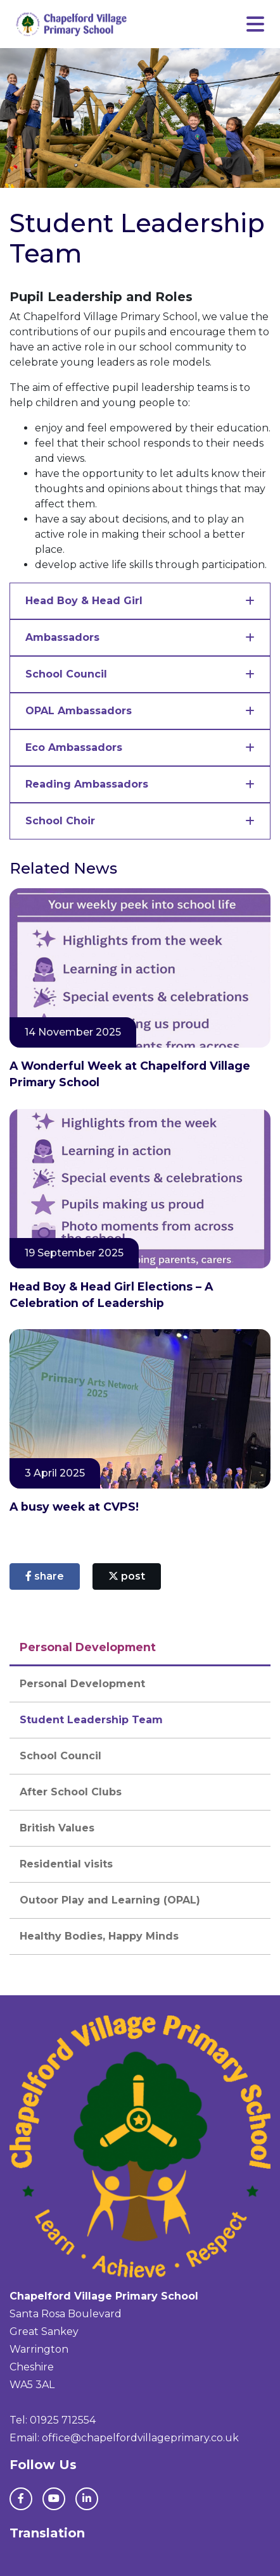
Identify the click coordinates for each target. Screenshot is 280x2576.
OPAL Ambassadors (78, 711)
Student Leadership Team (91, 1720)
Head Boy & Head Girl (84, 601)
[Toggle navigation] (255, 24)
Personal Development (82, 1684)
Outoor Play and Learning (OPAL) (110, 1900)
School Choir (60, 821)
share (44, 1576)
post (126, 1576)
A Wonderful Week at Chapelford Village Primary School (130, 1074)
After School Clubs (71, 1792)
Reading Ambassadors (86, 784)
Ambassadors (62, 637)
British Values (57, 1828)
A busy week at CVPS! (74, 1506)
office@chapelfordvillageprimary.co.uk (140, 2438)
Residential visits (66, 1864)
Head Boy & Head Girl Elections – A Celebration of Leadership (111, 1295)
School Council (66, 674)
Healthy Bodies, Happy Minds (99, 1936)
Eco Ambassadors (73, 747)
